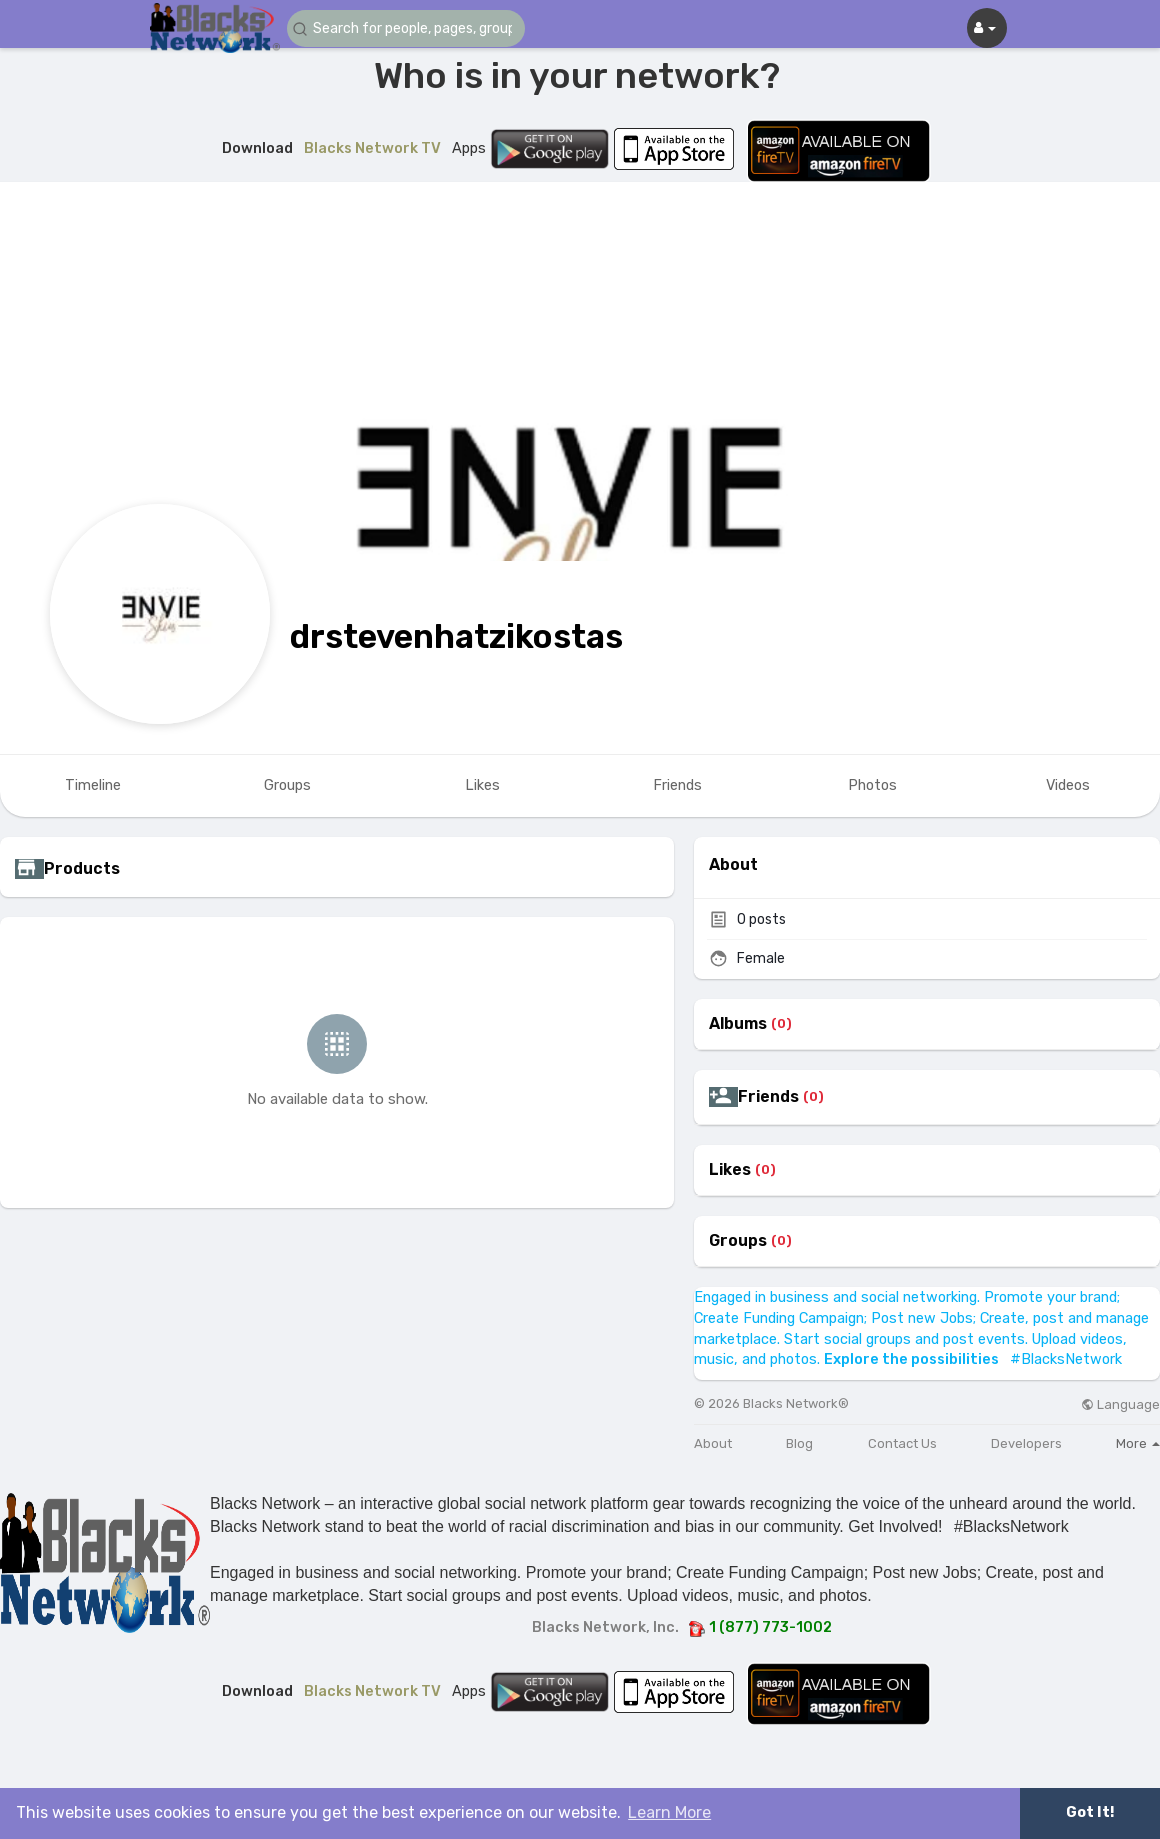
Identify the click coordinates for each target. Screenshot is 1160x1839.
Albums (738, 1024)
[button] (407, 28)
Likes (730, 1170)
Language (1120, 1404)
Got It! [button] (1090, 1812)
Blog (799, 1443)
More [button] (1138, 1443)
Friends (768, 1097)
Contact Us (902, 1443)
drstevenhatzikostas (456, 636)
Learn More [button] (669, 1812)
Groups (738, 1241)
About (713, 1443)
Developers (1026, 1443)
